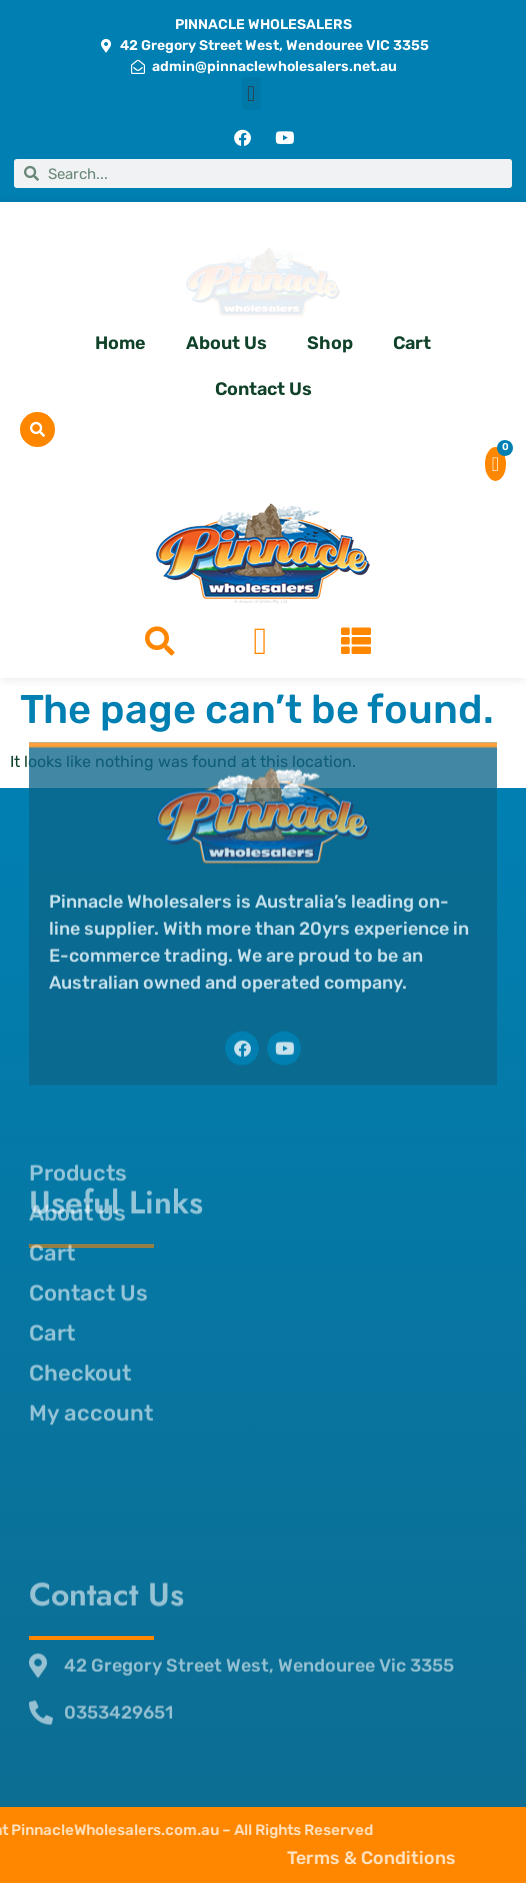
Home (120, 343)
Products (78, 1035)
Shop (330, 343)
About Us (226, 343)
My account (91, 1275)
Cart (412, 343)
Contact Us (263, 389)
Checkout (80, 1235)
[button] (251, 93)
